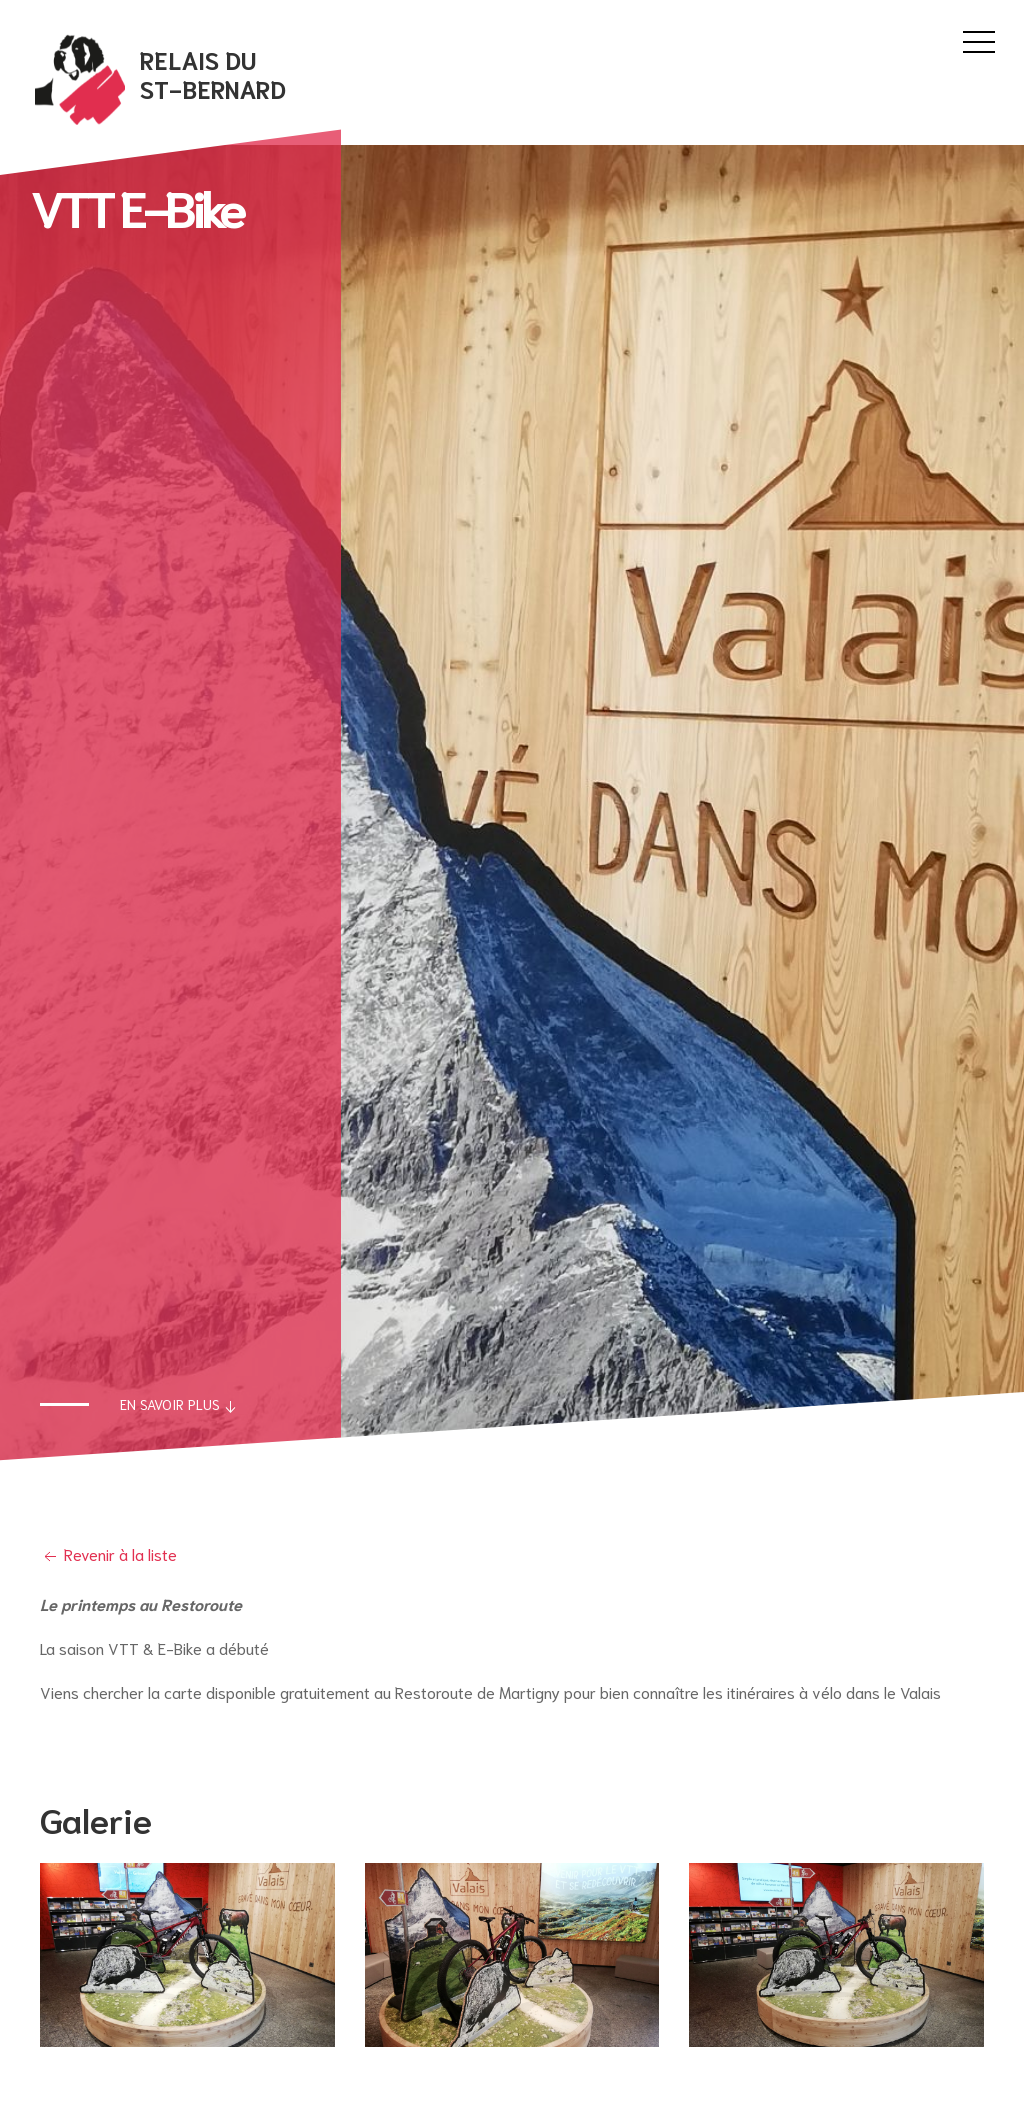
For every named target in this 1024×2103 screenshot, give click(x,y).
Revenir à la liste (108, 1553)
